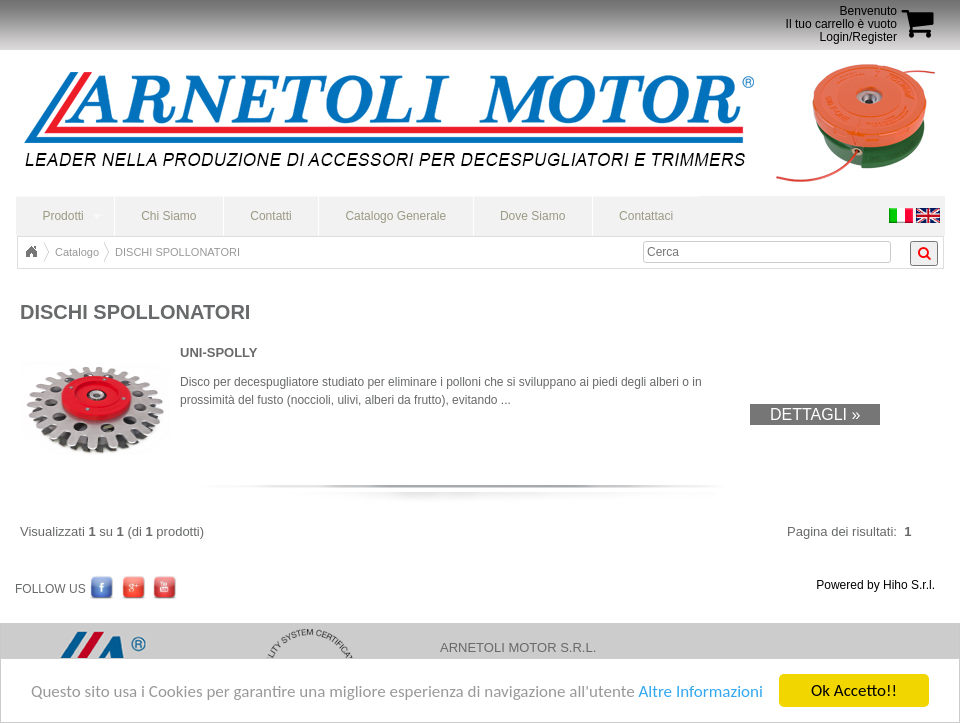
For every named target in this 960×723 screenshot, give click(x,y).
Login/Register (858, 37)
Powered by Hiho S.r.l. (875, 585)
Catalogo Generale (395, 216)
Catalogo (77, 252)
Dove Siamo (532, 216)
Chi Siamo (168, 216)
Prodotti (62, 216)
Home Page (31, 252)
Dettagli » (815, 414)
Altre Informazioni (700, 691)
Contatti (270, 216)
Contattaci (646, 216)
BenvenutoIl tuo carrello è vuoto (841, 17)
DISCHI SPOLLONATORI (177, 252)
